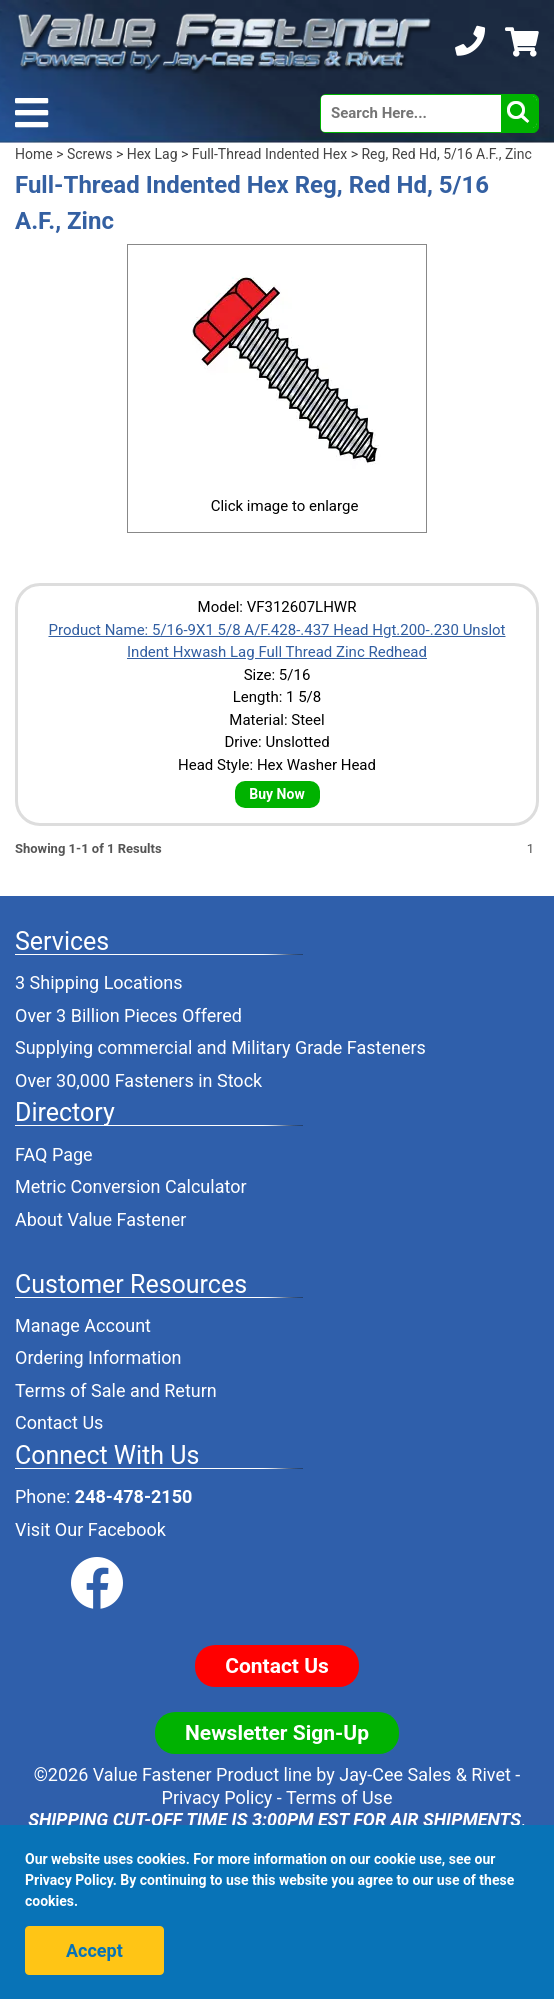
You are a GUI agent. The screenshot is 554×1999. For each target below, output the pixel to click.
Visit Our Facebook (90, 1529)
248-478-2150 (133, 1496)
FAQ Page (54, 1154)
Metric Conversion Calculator (131, 1186)
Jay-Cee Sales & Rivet (425, 1774)
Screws (89, 154)
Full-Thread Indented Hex (269, 154)
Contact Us (59, 1422)
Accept (94, 1950)
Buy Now (276, 794)
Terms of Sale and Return (116, 1390)
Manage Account (83, 1325)
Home (34, 154)
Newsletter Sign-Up (277, 1733)
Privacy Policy (217, 1797)
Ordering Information (98, 1357)
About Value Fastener (100, 1219)
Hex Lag (152, 154)
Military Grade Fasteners (328, 1047)
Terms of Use (339, 1797)
